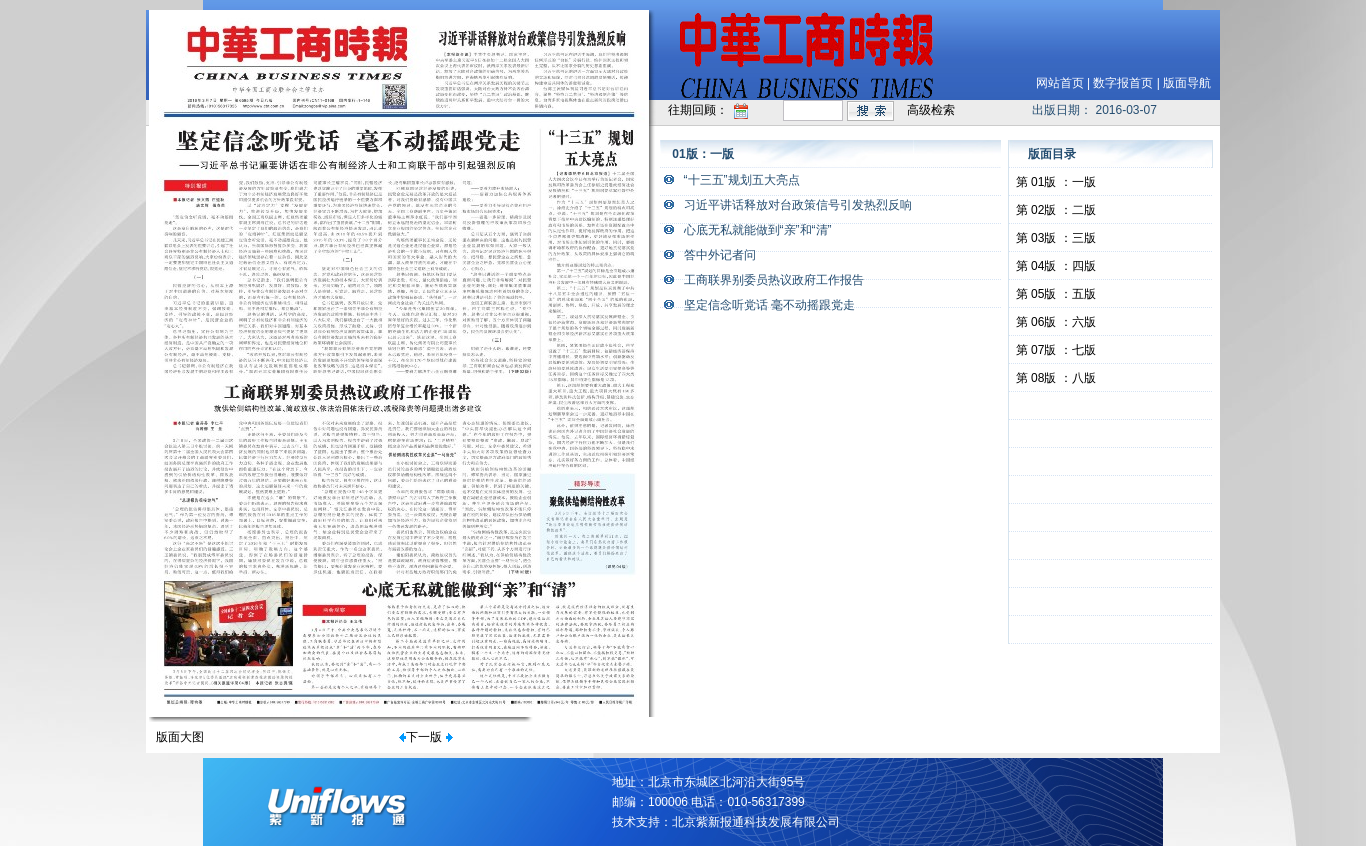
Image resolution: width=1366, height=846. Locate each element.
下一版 (424, 737)
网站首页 (1060, 83)
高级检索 (931, 110)
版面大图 (180, 737)
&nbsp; (1111, 406)
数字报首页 (1123, 83)
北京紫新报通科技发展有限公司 (756, 822)
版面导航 (1187, 83)
